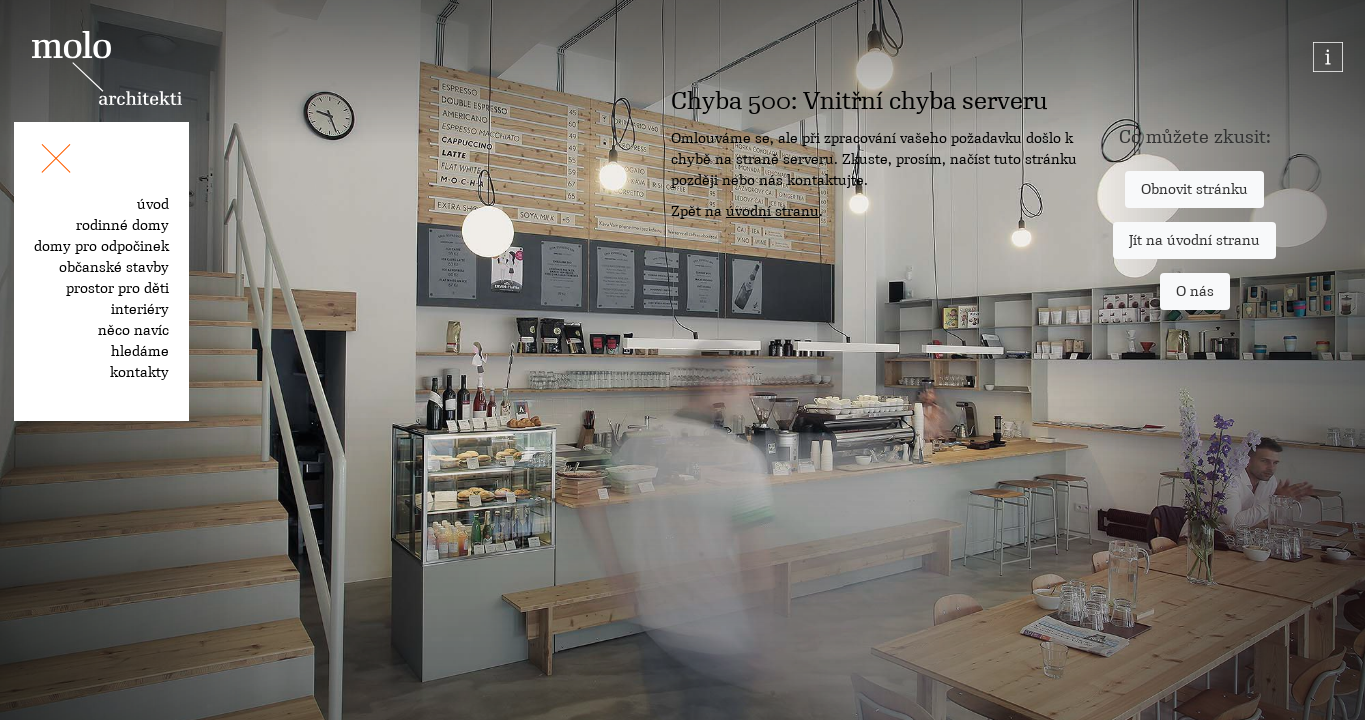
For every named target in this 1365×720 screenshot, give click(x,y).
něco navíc (133, 330)
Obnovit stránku (1194, 189)
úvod (153, 204)
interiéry (140, 309)
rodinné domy (122, 225)
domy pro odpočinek (101, 246)
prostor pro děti (117, 288)
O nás (1195, 291)
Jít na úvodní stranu (1194, 240)
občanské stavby (114, 267)
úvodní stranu (772, 211)
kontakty (139, 372)
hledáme (140, 351)
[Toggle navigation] (56, 162)
